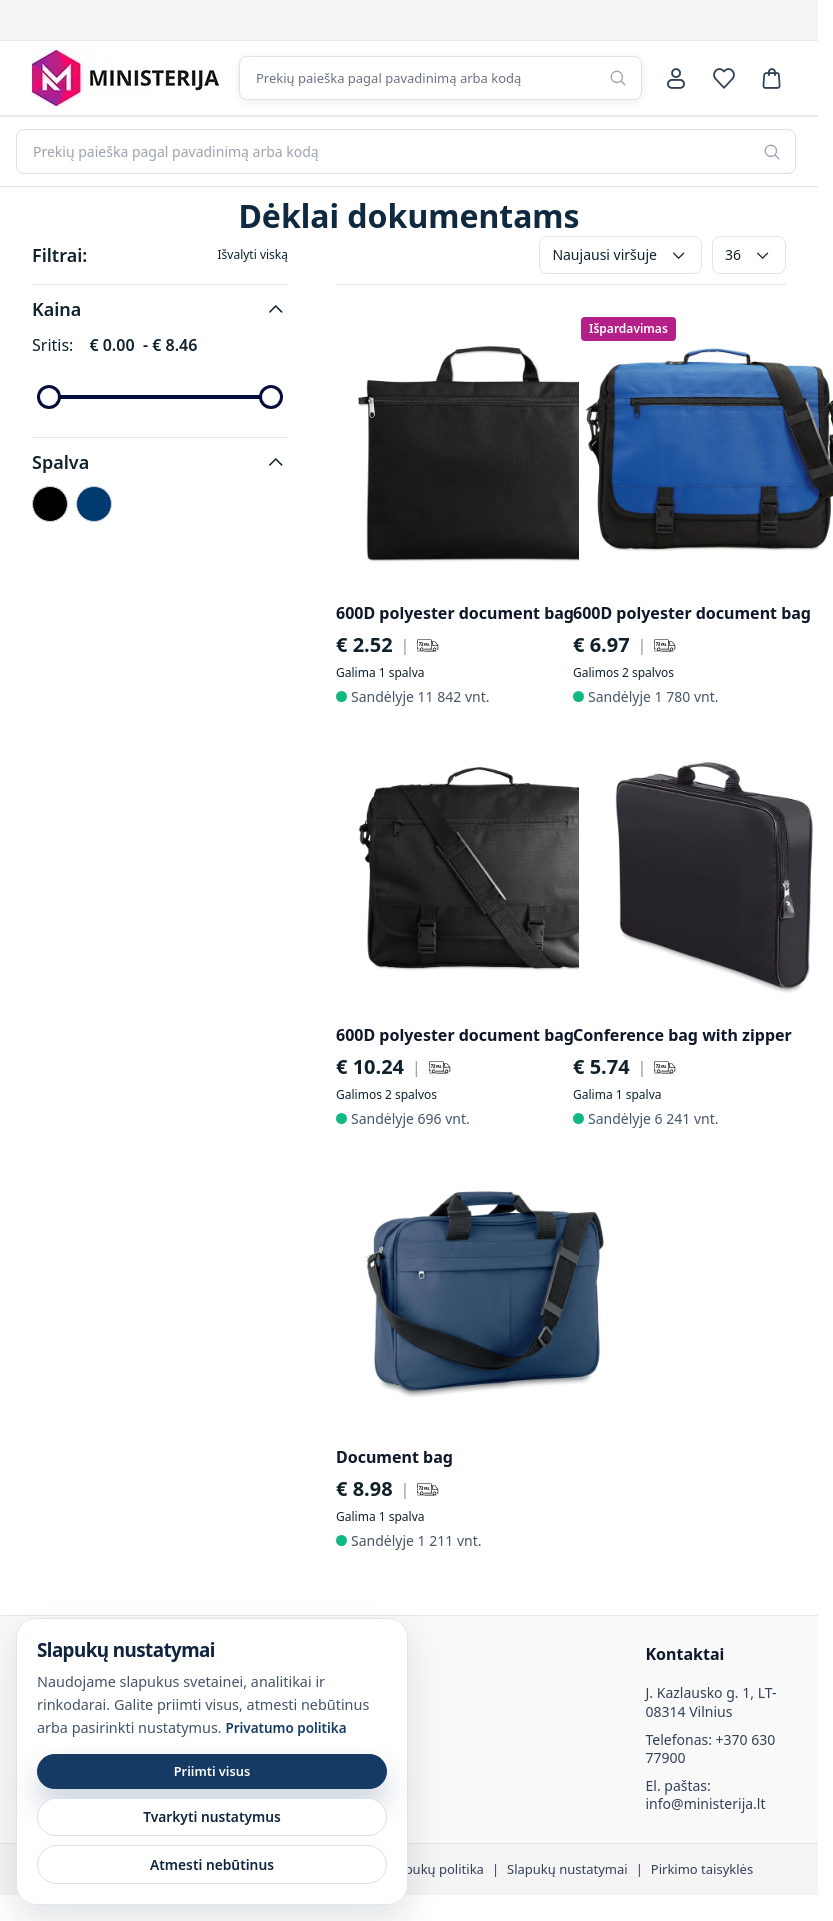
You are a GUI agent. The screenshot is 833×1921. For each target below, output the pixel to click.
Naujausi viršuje (620, 255)
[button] (160, 309)
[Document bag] (482, 1293)
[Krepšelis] (772, 78)
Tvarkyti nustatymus (212, 1816)
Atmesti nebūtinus (212, 1864)
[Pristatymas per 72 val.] (429, 645)
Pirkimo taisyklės (702, 1869)
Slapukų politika (435, 1869)
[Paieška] (618, 78)
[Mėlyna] (94, 504)
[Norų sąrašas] (724, 78)
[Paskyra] (676, 78)
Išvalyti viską (253, 255)
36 (749, 255)
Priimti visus (212, 1771)
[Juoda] (50, 504)
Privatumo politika (285, 1728)
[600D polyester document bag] (482, 449)
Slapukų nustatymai (567, 1869)
